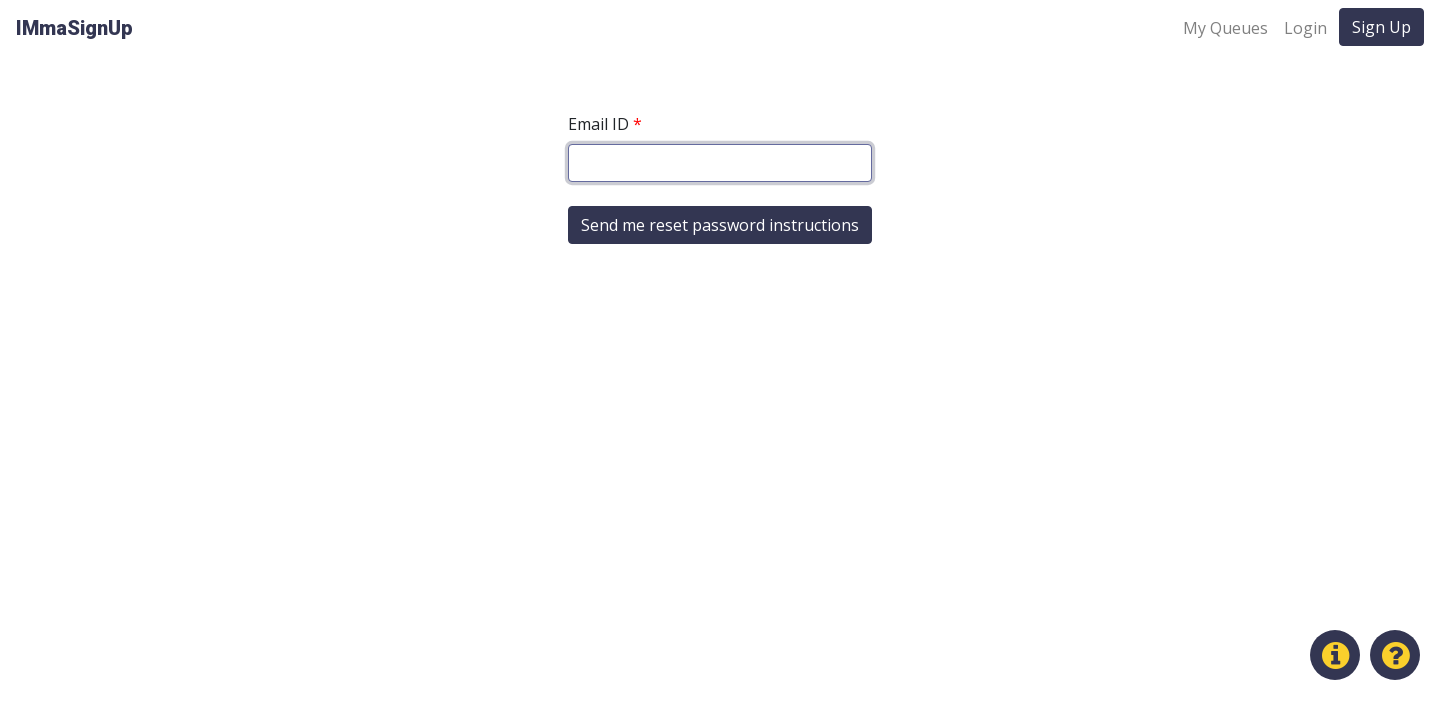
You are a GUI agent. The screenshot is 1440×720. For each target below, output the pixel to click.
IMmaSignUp (74, 28)
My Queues (1225, 28)
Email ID (605, 124)
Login (1305, 28)
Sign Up (1381, 27)
